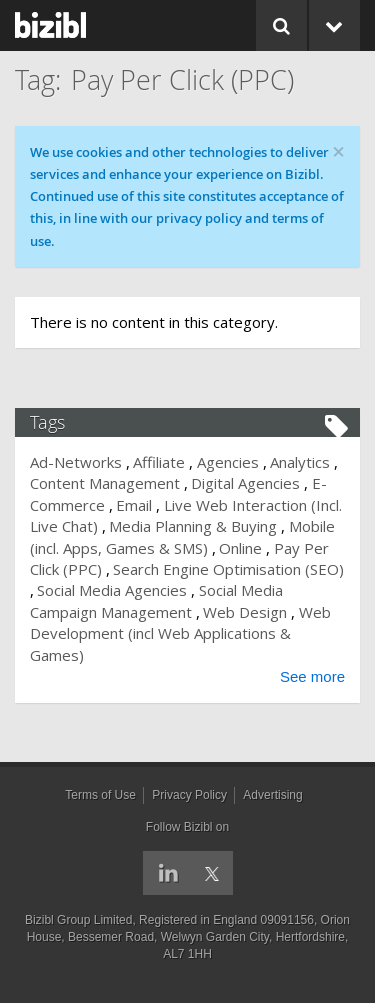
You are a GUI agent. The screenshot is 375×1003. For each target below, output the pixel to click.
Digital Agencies (245, 483)
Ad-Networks (76, 462)
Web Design (245, 612)
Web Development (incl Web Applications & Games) (180, 633)
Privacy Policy (189, 795)
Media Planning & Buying (193, 526)
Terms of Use (100, 795)
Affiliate (159, 462)
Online (240, 548)
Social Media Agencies (112, 590)
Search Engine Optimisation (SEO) (228, 569)
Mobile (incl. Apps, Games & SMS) (182, 536)
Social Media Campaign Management (156, 600)
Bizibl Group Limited (78, 920)
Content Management (105, 483)
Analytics (300, 462)
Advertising (272, 795)
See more (312, 676)
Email (134, 505)
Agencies (228, 462)
